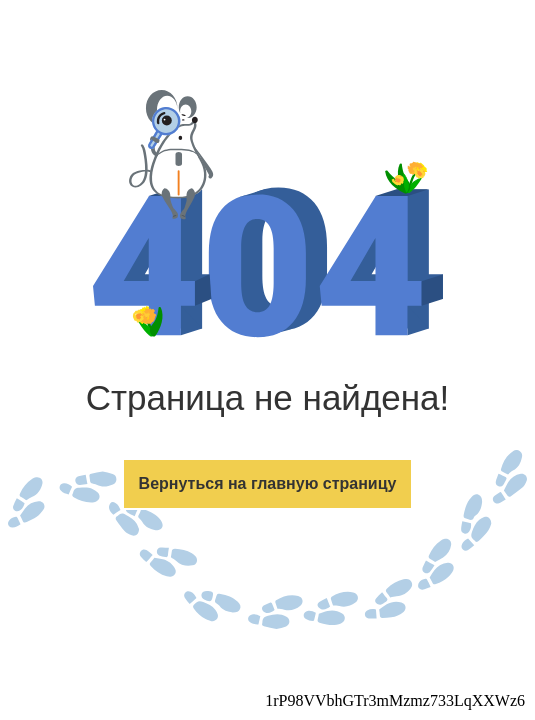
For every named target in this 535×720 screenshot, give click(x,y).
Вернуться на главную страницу (268, 483)
